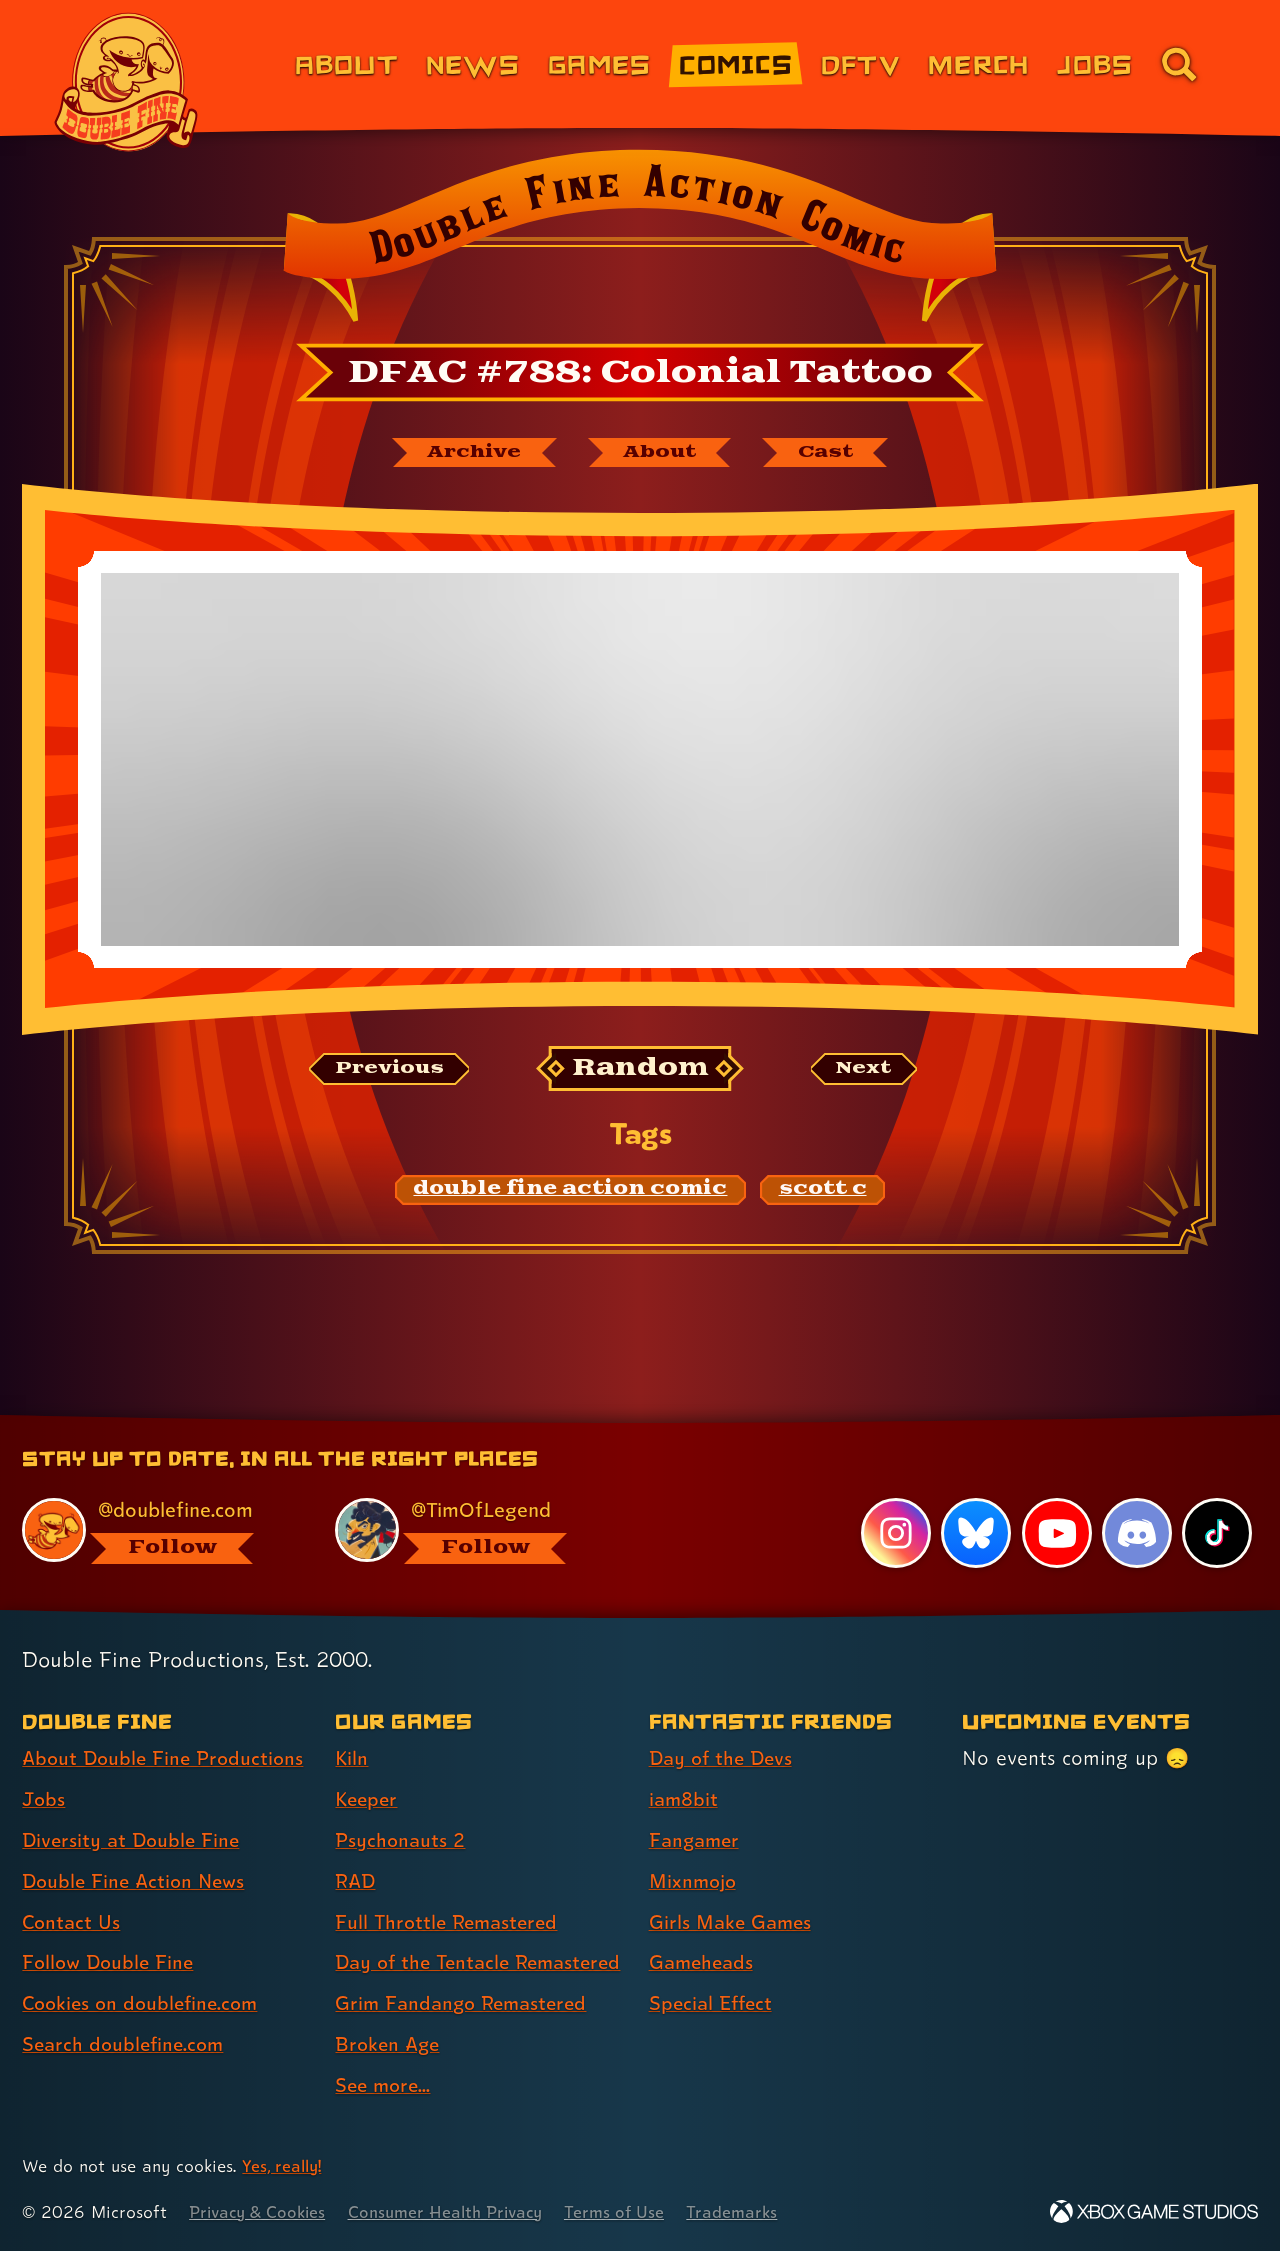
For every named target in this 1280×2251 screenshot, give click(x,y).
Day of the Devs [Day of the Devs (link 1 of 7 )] (724, 1723)
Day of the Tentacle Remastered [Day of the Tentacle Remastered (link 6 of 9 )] (426, 1944)
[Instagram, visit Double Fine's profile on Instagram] (895, 1498)
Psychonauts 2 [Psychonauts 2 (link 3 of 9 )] (401, 1805)
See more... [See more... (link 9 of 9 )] (385, 2085)
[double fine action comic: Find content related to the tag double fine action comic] (571, 1192)
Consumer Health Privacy (457, 2211)
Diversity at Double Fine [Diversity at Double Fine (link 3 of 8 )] (134, 1805)
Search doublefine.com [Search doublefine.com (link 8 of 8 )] (126, 2009)
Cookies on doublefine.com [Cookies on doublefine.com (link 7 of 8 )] (145, 1968)
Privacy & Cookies (260, 2211)
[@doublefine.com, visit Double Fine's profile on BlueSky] (156, 1495)
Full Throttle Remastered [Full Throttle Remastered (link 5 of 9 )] (450, 1886)
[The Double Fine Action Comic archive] (467, 453)
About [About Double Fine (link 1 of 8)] (346, 63)
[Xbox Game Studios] (1154, 2211)
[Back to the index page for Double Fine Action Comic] (639, 242)
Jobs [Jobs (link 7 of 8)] (1095, 63)
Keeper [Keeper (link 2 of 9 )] (368, 1764)
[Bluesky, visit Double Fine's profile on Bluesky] (975, 1498)
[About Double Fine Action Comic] (662, 453)
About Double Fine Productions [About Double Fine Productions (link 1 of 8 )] (167, 1723)
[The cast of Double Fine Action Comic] (834, 453)
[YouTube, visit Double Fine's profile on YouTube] (1056, 1498)
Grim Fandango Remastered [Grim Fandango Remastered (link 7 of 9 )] (466, 2003)
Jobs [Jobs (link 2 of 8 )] (44, 1764)
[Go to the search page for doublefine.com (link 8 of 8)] (1179, 64)
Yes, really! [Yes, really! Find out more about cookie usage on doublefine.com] (283, 2165)
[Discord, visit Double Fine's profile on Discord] (1136, 1498)
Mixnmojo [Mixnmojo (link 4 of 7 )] (695, 1846)
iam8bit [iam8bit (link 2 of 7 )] (684, 1764)
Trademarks (751, 2211)
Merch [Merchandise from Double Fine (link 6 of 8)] (978, 63)
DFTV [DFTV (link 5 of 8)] (860, 63)
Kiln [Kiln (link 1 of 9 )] (352, 1723)
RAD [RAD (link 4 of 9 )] (356, 1846)
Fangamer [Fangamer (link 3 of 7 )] (696, 1805)
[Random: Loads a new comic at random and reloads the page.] (640, 1070)
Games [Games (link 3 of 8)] (599, 63)
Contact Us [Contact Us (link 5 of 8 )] (72, 1886)
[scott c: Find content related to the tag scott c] (823, 1192)
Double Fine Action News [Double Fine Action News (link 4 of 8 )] (137, 1846)
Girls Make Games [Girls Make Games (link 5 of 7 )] (733, 1886)
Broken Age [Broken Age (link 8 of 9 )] (389, 2044)
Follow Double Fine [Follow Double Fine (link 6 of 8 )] (111, 1927)
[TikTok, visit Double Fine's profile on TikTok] (1217, 1498)
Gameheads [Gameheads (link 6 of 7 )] (703, 1927)
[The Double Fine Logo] (127, 82)
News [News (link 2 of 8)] (473, 63)
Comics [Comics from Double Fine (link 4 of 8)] (736, 63)
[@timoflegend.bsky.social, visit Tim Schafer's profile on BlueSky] (469, 1495)
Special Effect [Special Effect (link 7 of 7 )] (713, 1968)
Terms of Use (632, 2211)
